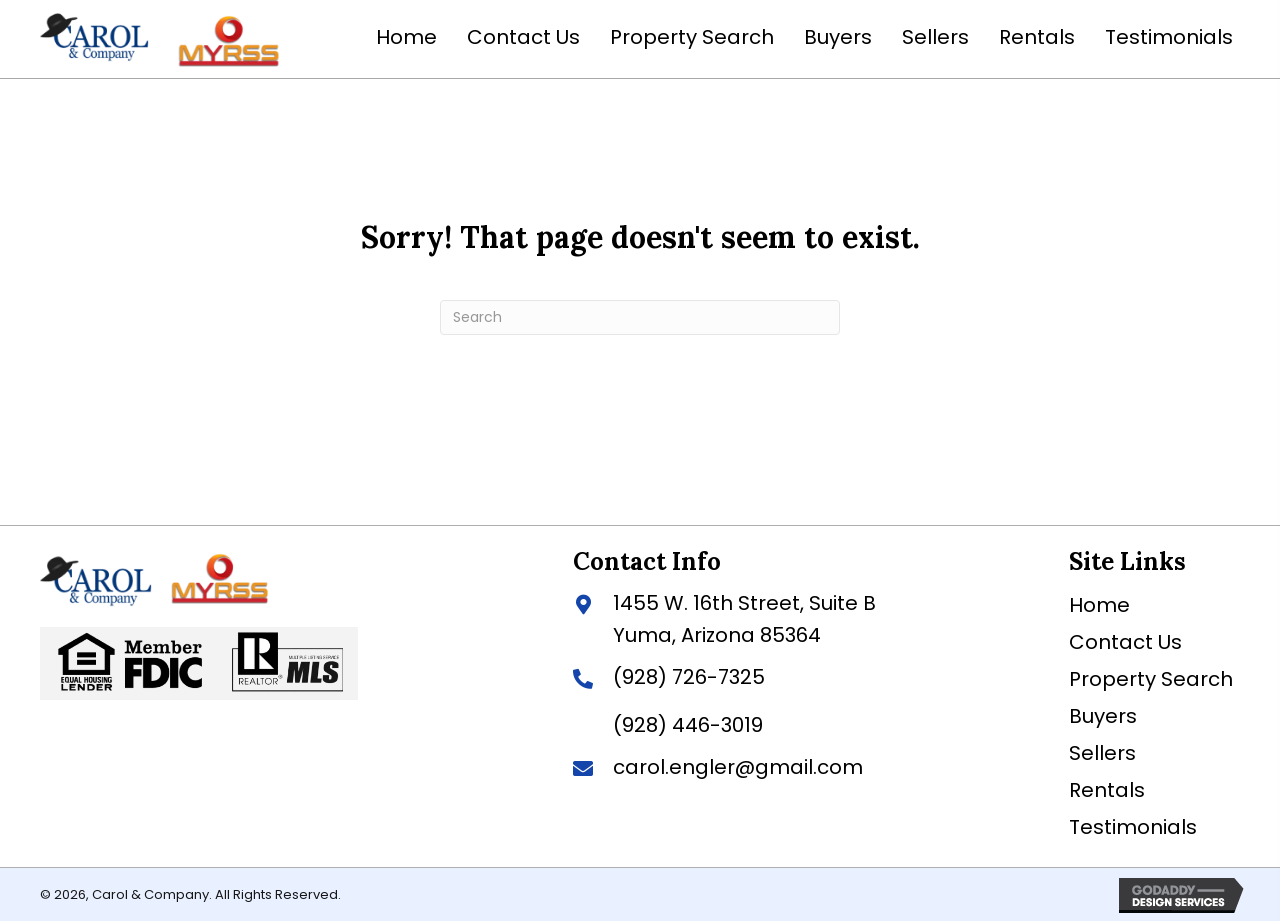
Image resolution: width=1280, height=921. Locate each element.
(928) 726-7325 (689, 675)
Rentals (1107, 788)
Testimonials (1133, 825)
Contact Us (1125, 640)
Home (1099, 603)
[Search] (640, 315)
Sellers (1102, 751)
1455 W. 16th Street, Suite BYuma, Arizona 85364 (744, 617)
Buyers (1103, 714)
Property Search (1151, 677)
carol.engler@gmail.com (738, 765)
